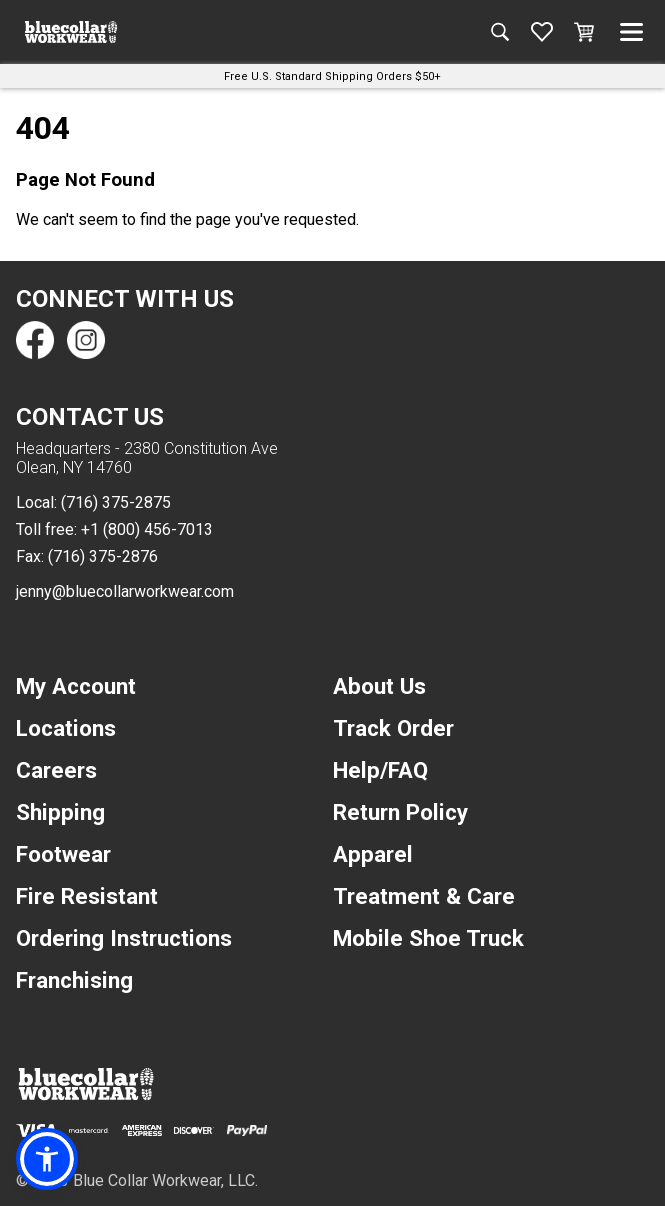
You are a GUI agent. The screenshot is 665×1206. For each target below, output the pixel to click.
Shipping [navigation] (60, 812)
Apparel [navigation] (373, 854)
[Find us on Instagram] (85, 340)
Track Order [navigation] (393, 728)
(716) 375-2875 (116, 502)
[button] (47, 1159)
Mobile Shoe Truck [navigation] (428, 938)
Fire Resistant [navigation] (87, 896)
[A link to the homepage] (71, 32)
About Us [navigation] (379, 686)
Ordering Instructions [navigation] (124, 938)
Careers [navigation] (56, 770)
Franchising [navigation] (74, 980)
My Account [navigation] (76, 686)
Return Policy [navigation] (400, 812)
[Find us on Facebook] (35, 340)
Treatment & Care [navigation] (424, 896)
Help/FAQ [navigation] (380, 770)
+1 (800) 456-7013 (147, 529)
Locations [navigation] (66, 728)
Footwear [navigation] (63, 854)
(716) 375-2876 (103, 556)
